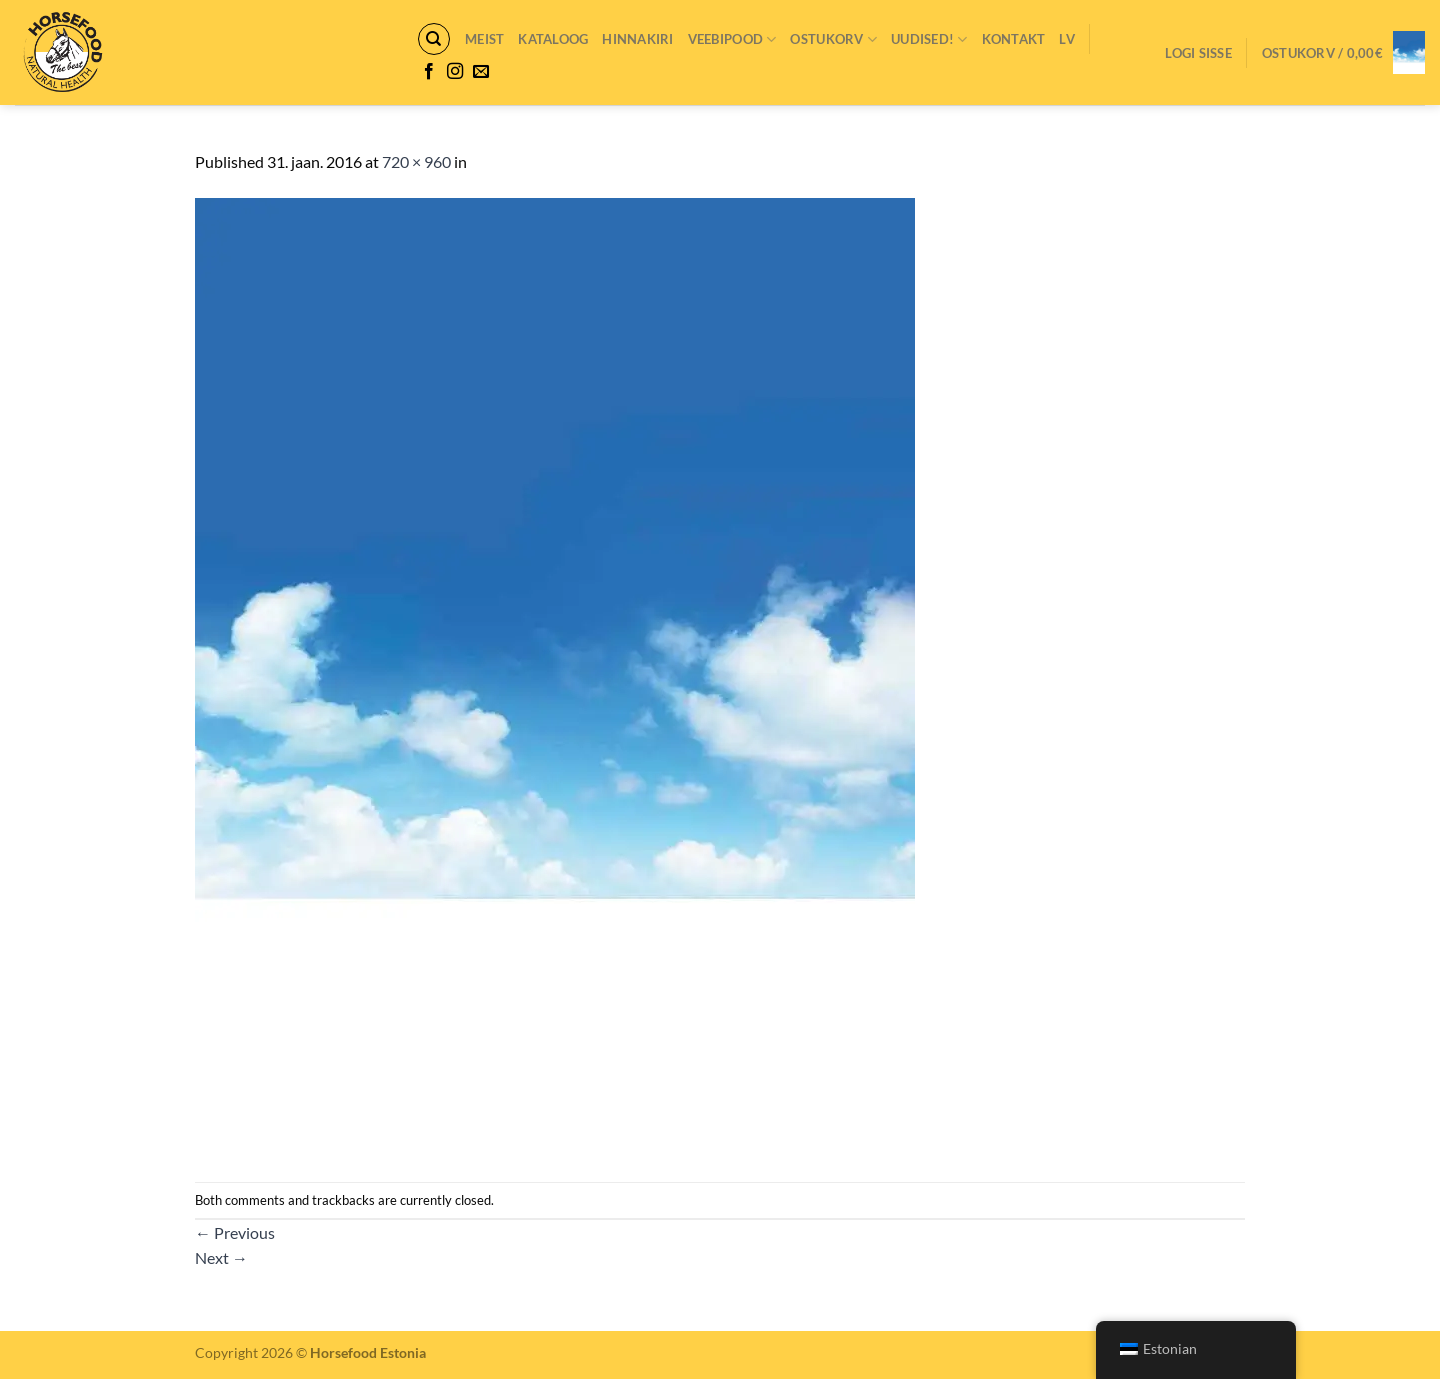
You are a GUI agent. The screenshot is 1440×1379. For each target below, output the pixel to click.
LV (1067, 39)
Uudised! (929, 39)
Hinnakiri (637, 39)
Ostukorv (833, 39)
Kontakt (1014, 39)
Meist (484, 39)
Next (221, 1257)
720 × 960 (416, 161)
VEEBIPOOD (732, 39)
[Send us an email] (481, 72)
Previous (235, 1232)
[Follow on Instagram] (455, 72)
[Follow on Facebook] (429, 72)
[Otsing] (434, 39)
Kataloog (553, 39)
